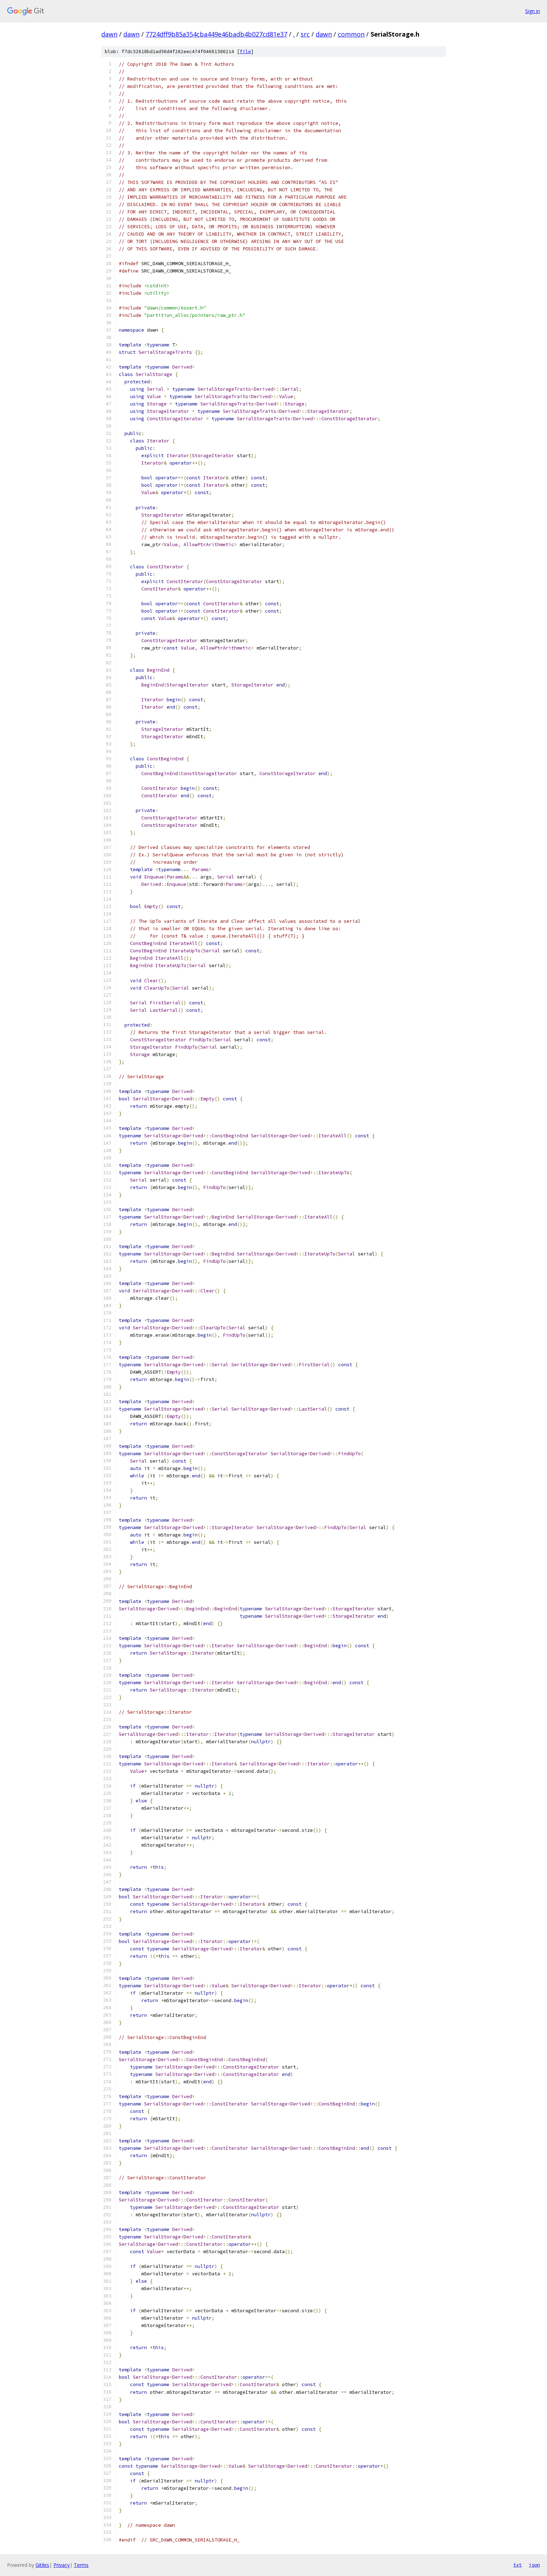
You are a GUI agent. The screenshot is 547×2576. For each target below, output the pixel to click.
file (245, 52)
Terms (81, 2565)
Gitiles (42, 2565)
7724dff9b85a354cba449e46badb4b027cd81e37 (216, 34)
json (534, 2565)
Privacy (61, 2565)
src (305, 34)
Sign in (532, 11)
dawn (109, 34)
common (351, 34)
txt (517, 2565)
